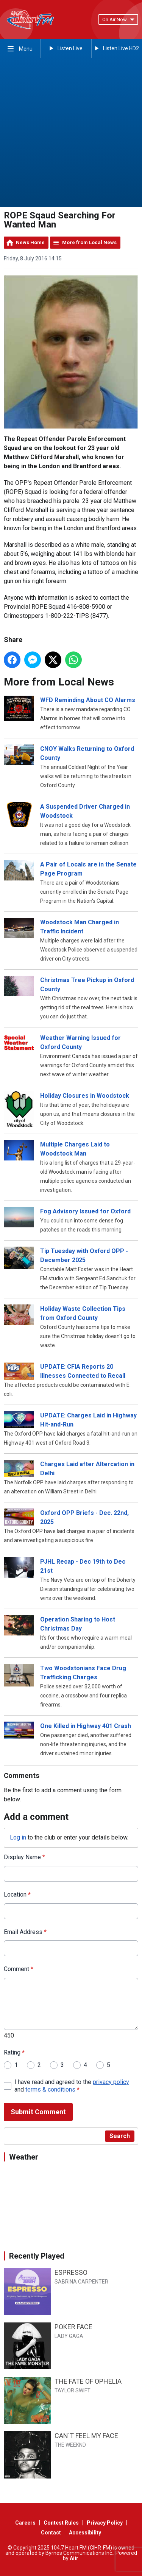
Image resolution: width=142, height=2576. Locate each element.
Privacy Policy (105, 2523)
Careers (25, 2523)
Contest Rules (61, 2523)
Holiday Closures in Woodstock (84, 1096)
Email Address (25, 1931)
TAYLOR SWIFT (73, 2390)
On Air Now (118, 19)
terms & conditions (50, 2089)
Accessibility (85, 2533)
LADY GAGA (69, 2336)
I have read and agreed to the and (71, 2085)
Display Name (24, 1857)
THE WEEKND (70, 2445)
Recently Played (36, 2255)
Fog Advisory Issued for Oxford (85, 1211)
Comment (18, 1969)
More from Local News (89, 242)
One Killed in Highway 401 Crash (85, 1726)
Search (119, 2136)
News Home (30, 242)
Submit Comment (38, 2112)
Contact (51, 2533)
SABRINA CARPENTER (81, 2282)
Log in (18, 1837)
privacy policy (111, 2082)
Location (17, 1894)
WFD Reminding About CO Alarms (87, 700)
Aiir (74, 2558)
